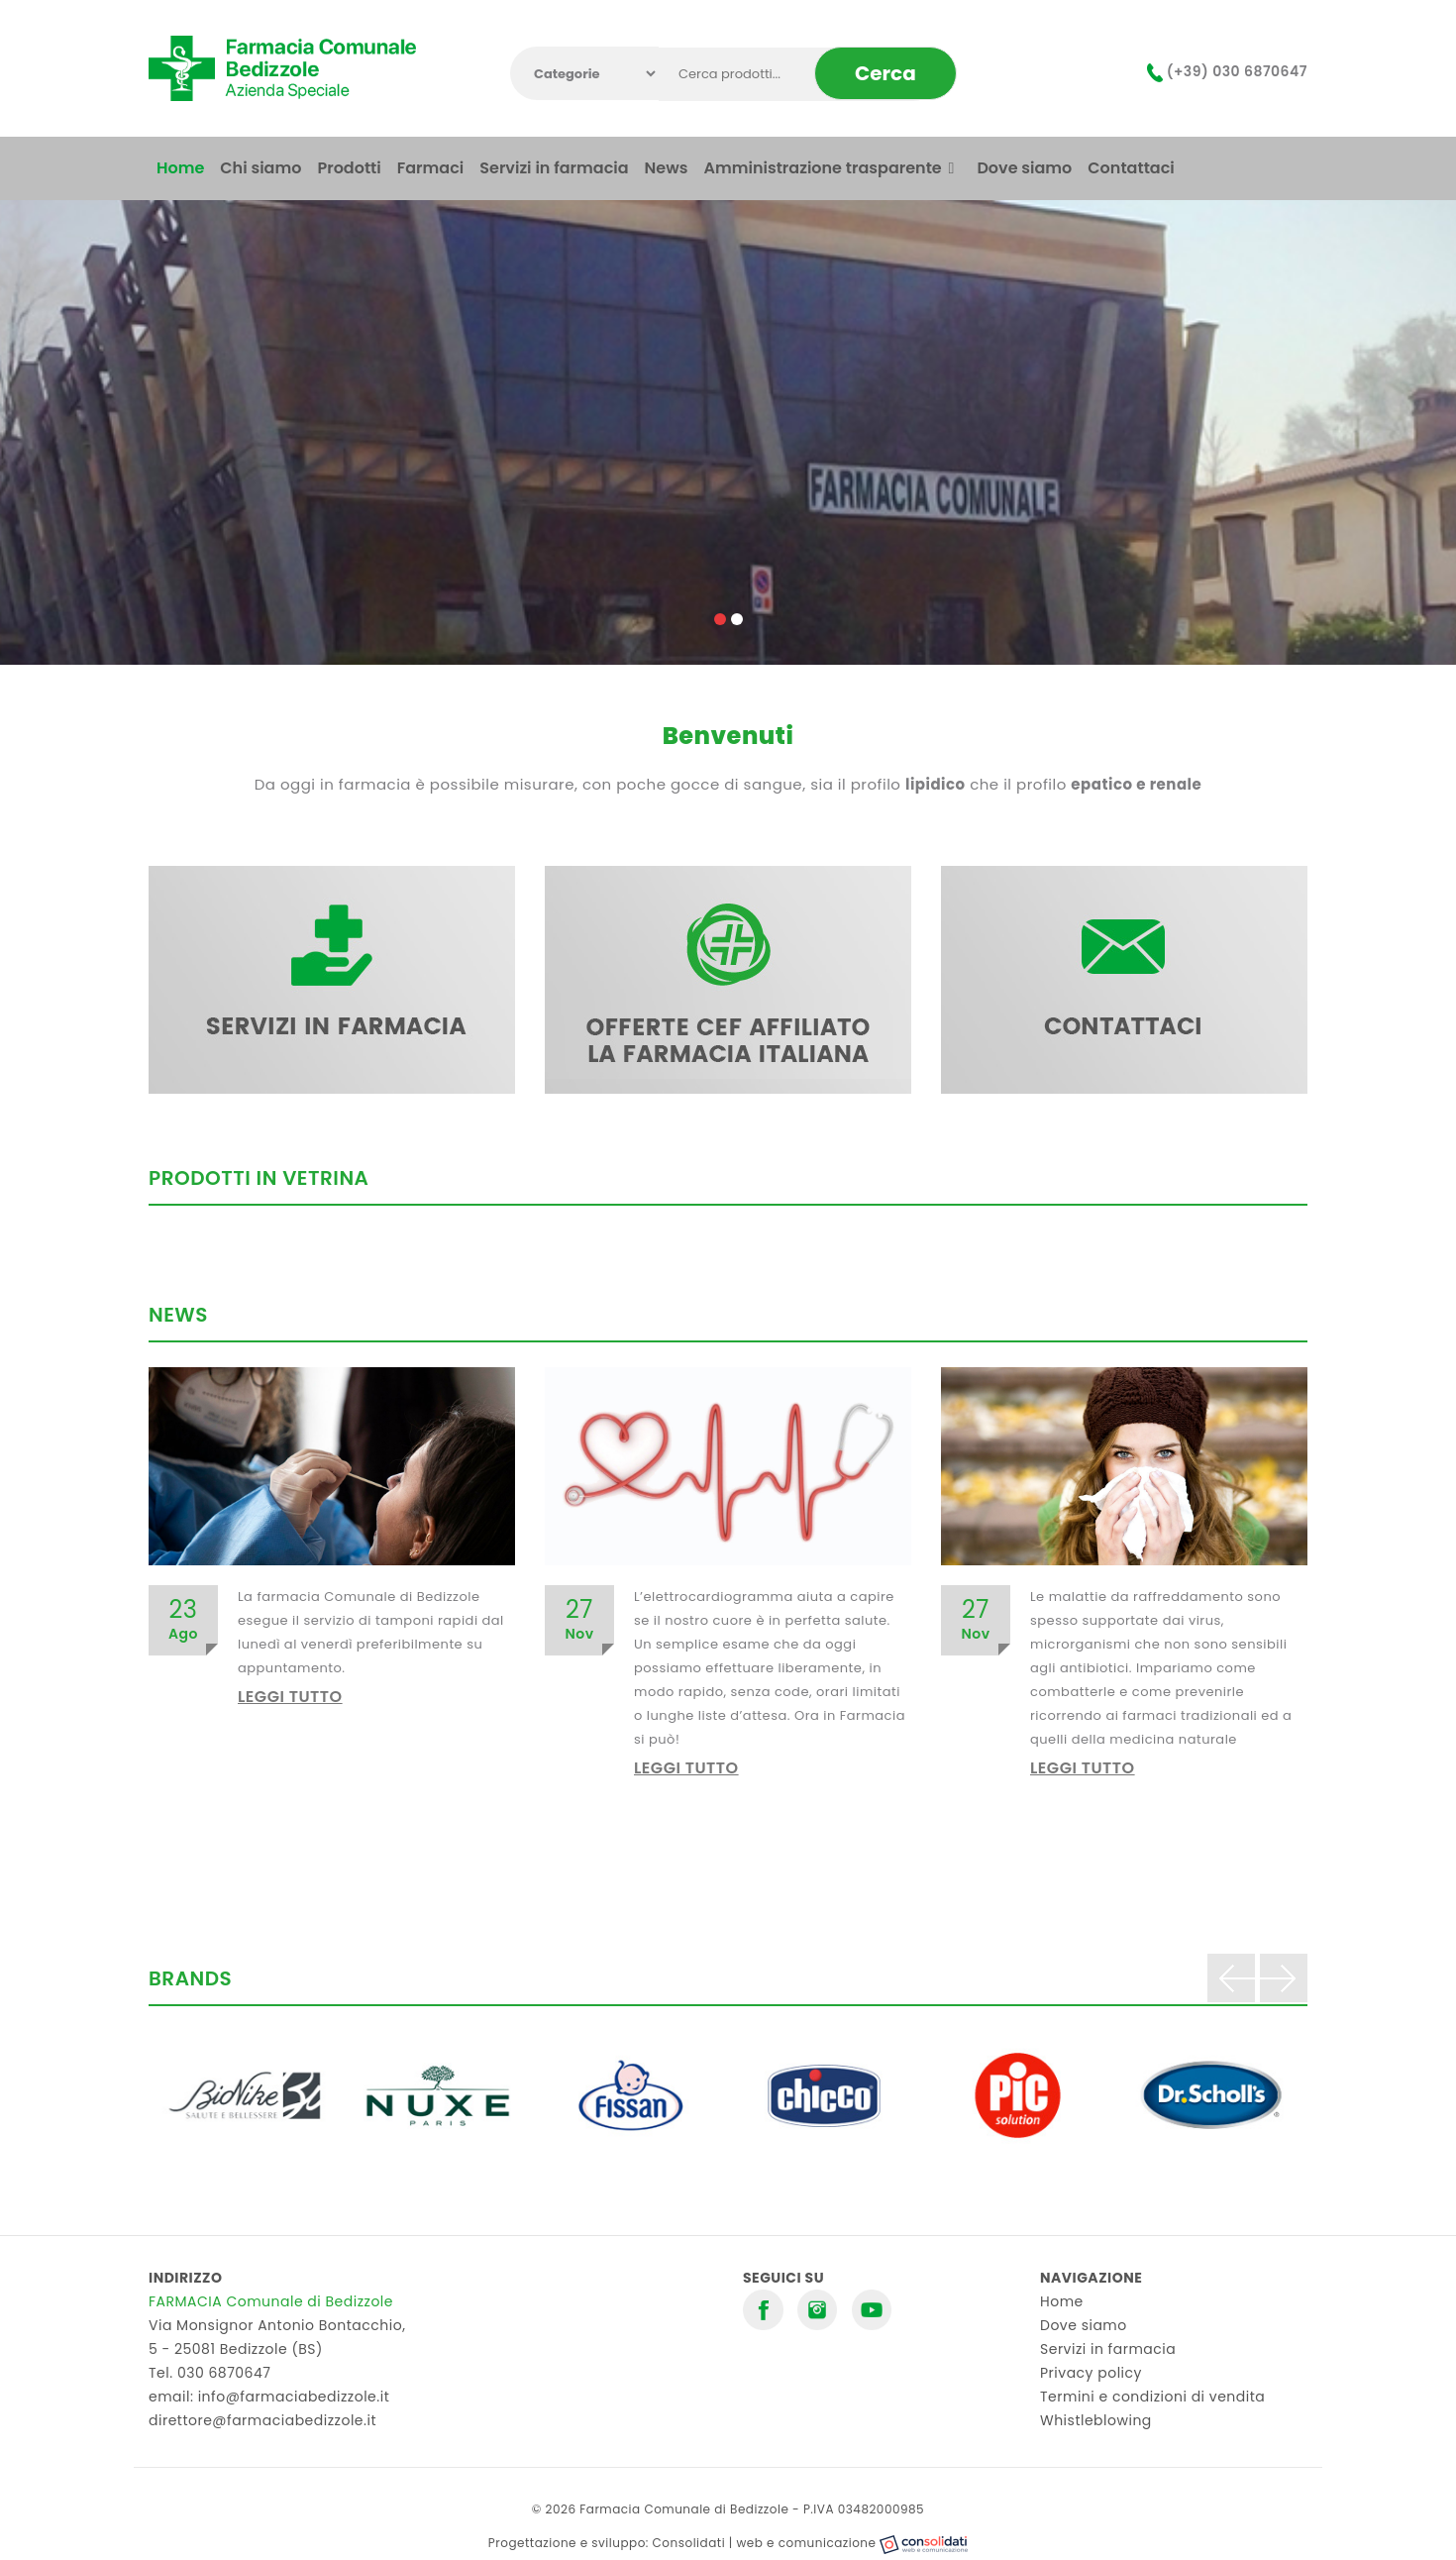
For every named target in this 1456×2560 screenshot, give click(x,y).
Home (1062, 2301)
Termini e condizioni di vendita (1152, 2396)
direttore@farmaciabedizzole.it (262, 2420)
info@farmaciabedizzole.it (294, 2396)
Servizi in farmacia (1108, 2349)
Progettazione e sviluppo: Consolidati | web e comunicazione (728, 2542)
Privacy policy (1091, 2373)
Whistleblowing (1096, 2420)
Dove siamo (1083, 2325)
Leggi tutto (290, 1696)
